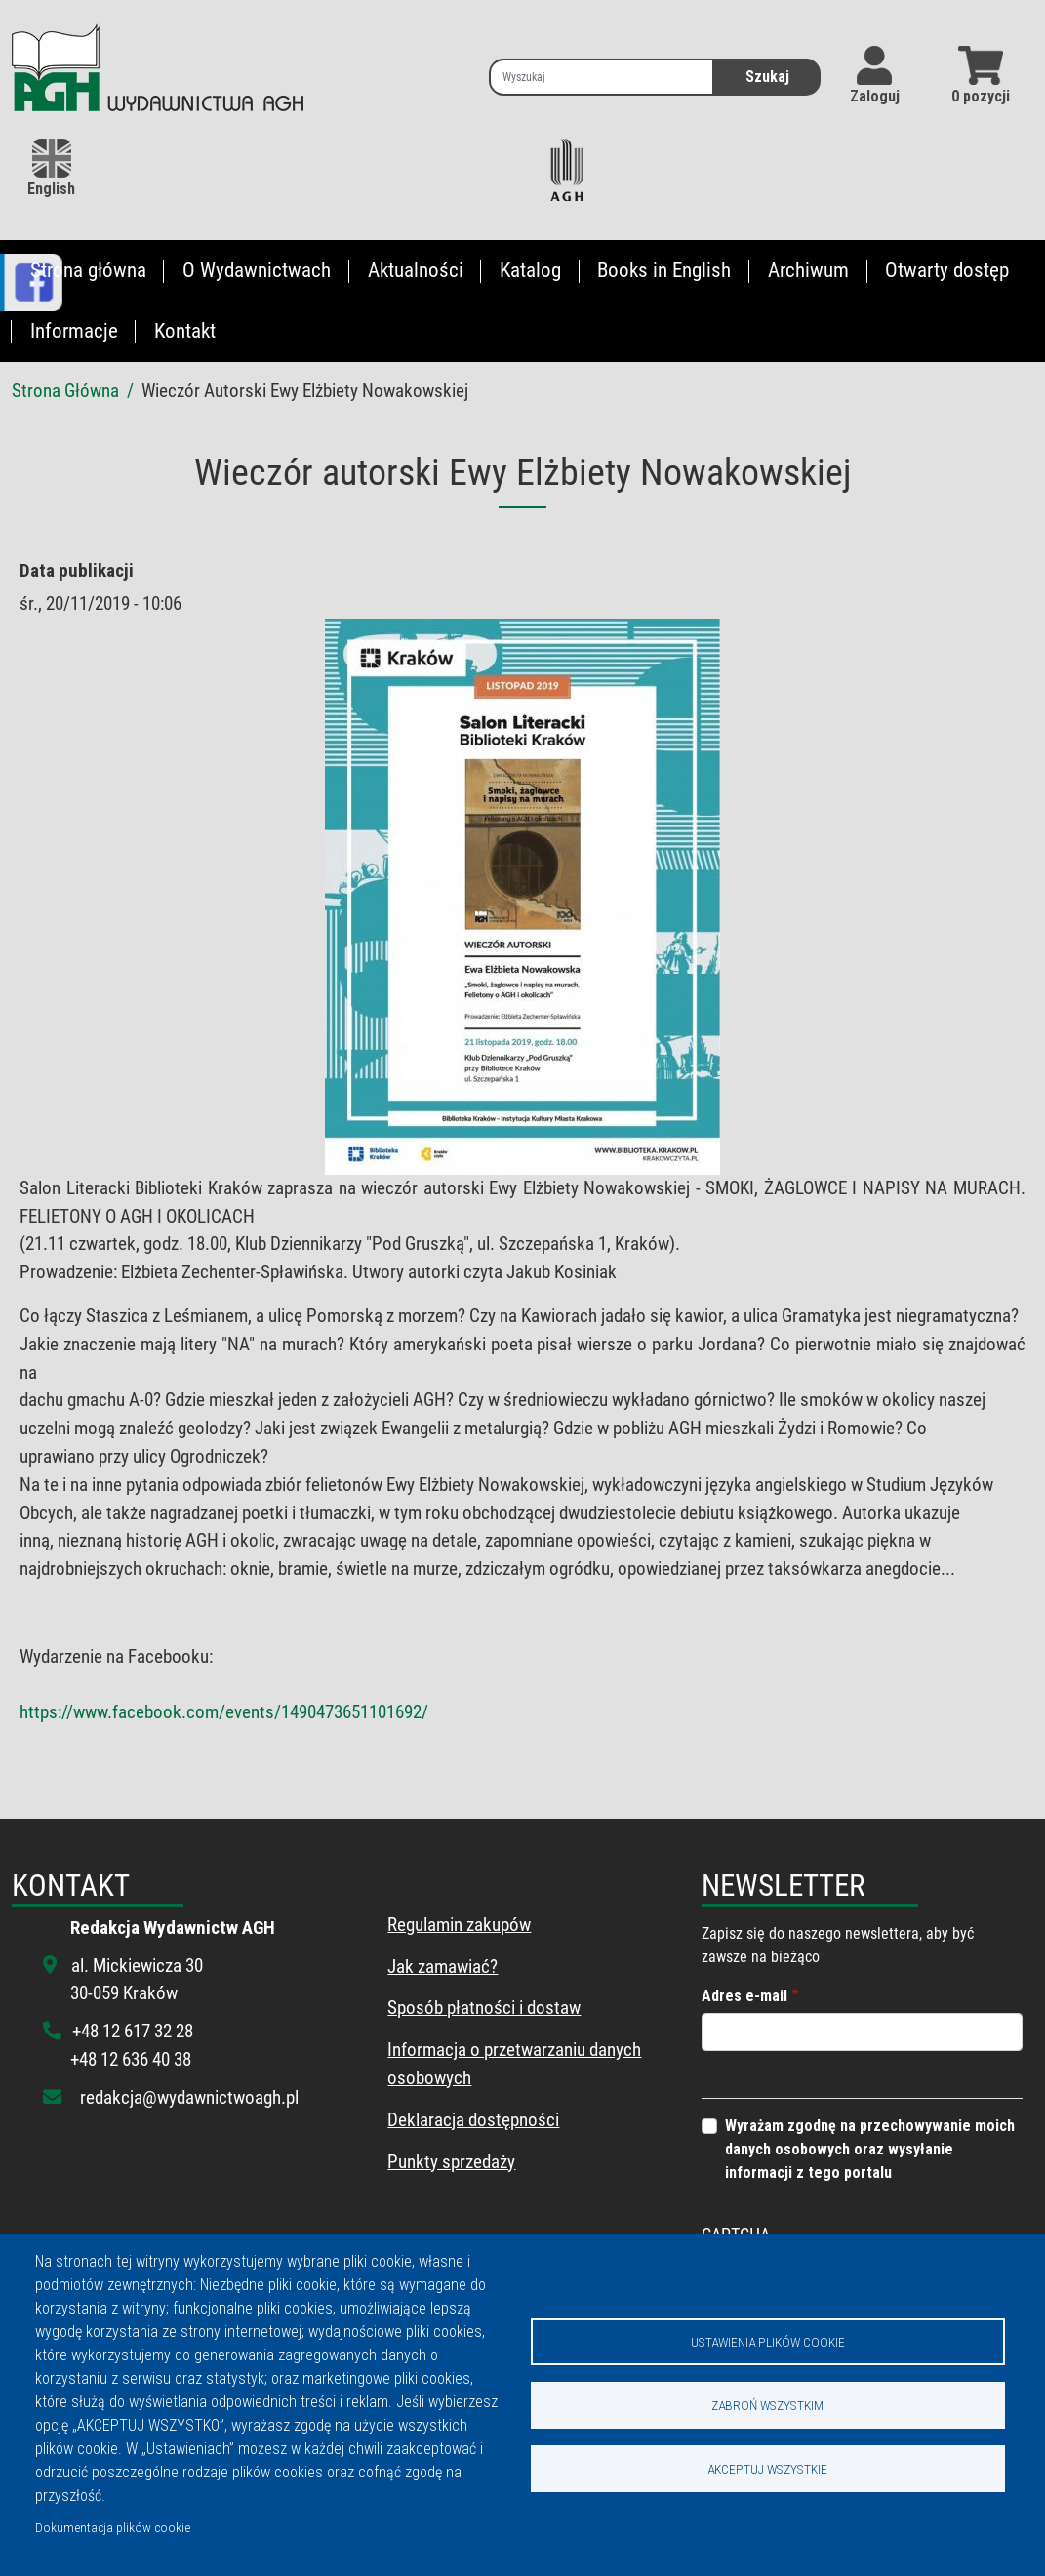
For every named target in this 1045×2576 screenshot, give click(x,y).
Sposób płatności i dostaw (484, 2007)
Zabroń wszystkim (767, 2405)
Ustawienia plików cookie (768, 2342)
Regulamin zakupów (459, 1924)
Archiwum (808, 270)
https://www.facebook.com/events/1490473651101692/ (224, 1712)
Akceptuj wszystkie (767, 2468)
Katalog (530, 270)
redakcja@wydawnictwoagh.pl (189, 2097)
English (51, 168)
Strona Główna (65, 391)
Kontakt (185, 330)
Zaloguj (875, 96)
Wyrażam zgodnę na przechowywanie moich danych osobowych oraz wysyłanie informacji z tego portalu (870, 2149)
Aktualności (415, 270)
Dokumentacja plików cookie (112, 2527)
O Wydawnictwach (256, 270)
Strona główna (88, 270)
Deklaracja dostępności (473, 2120)
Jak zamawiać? (442, 1966)
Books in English (664, 270)
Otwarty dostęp (947, 270)
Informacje (74, 330)
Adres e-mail (744, 1996)
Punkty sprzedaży (451, 2162)
